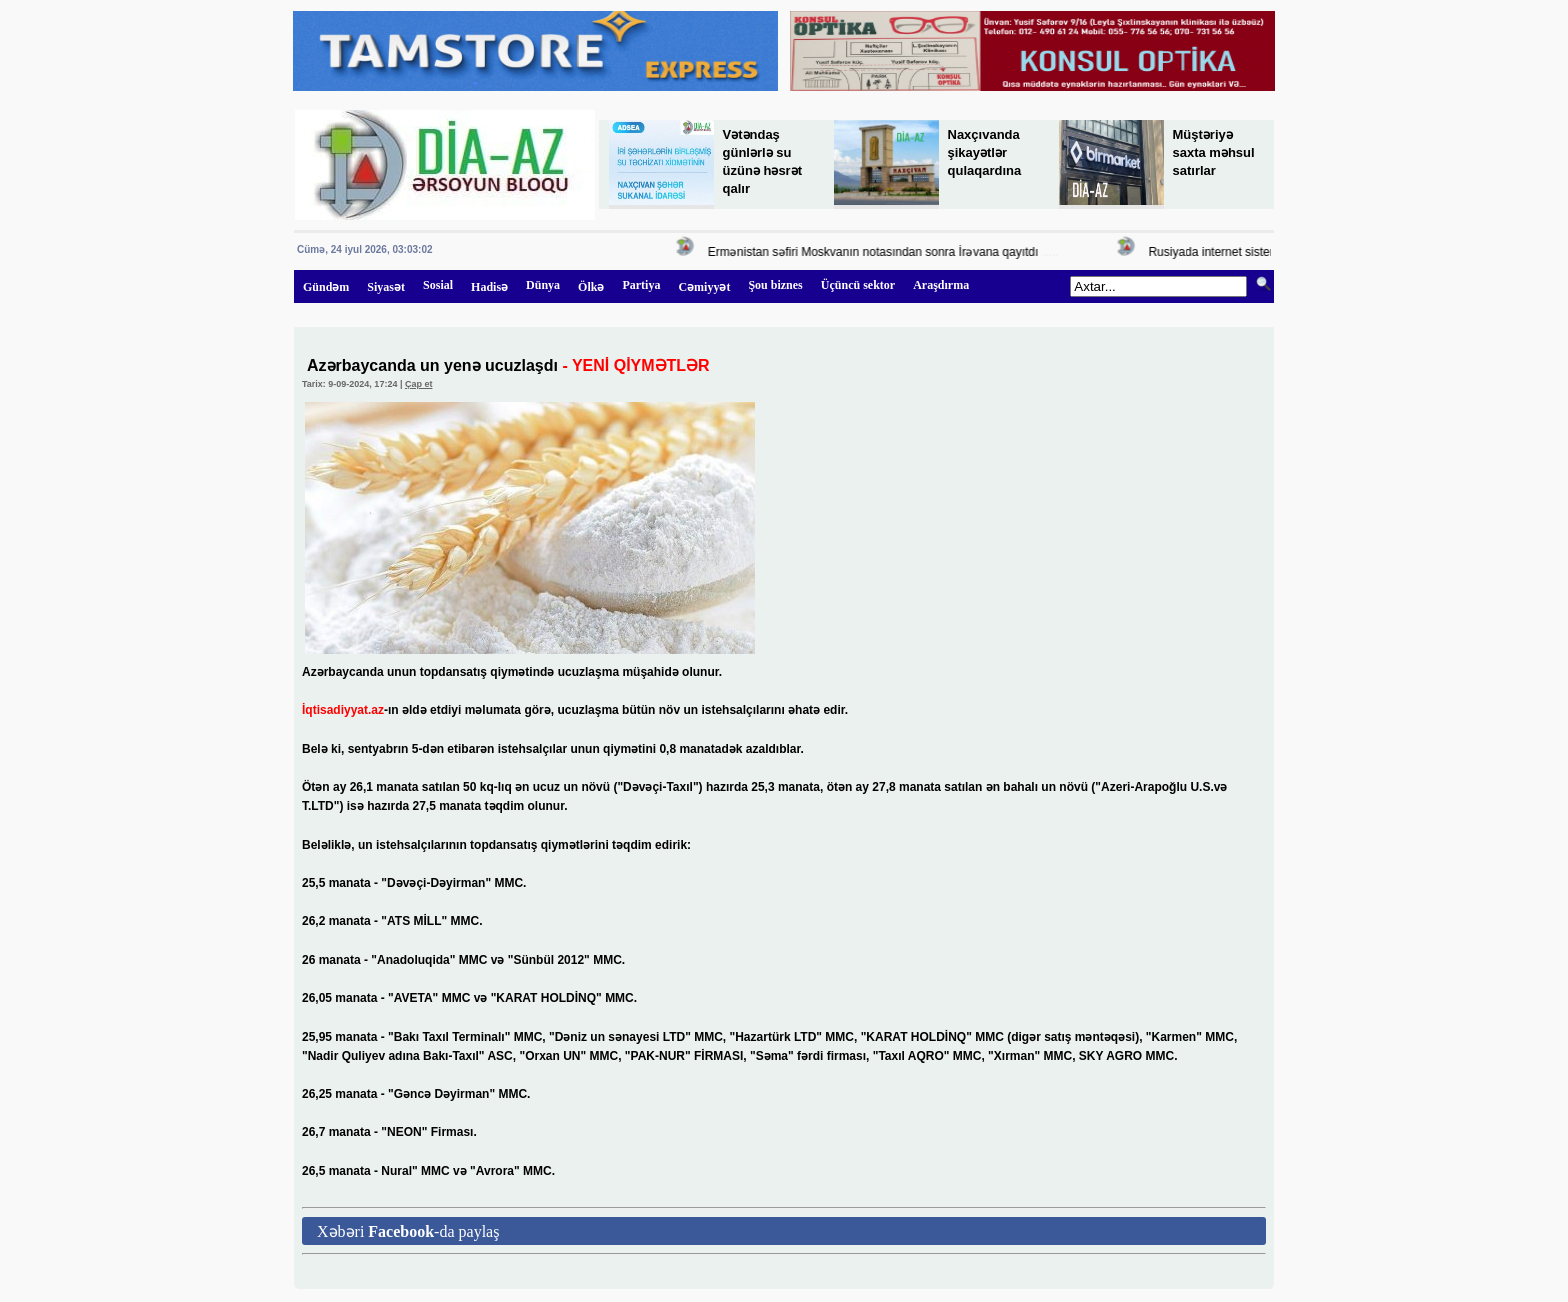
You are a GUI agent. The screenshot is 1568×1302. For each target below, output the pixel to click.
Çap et (419, 384)
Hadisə (489, 287)
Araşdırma (941, 285)
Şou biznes (775, 285)
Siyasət (386, 287)
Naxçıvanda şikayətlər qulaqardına (985, 152)
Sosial (438, 285)
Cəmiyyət (704, 287)
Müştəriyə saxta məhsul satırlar (1214, 152)
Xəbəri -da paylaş (408, 1231)
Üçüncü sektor (858, 285)
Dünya (543, 285)
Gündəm (326, 287)
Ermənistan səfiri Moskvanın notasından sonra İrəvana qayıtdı (875, 252)
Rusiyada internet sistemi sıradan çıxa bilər (1265, 252)
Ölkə (591, 287)
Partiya (641, 285)
